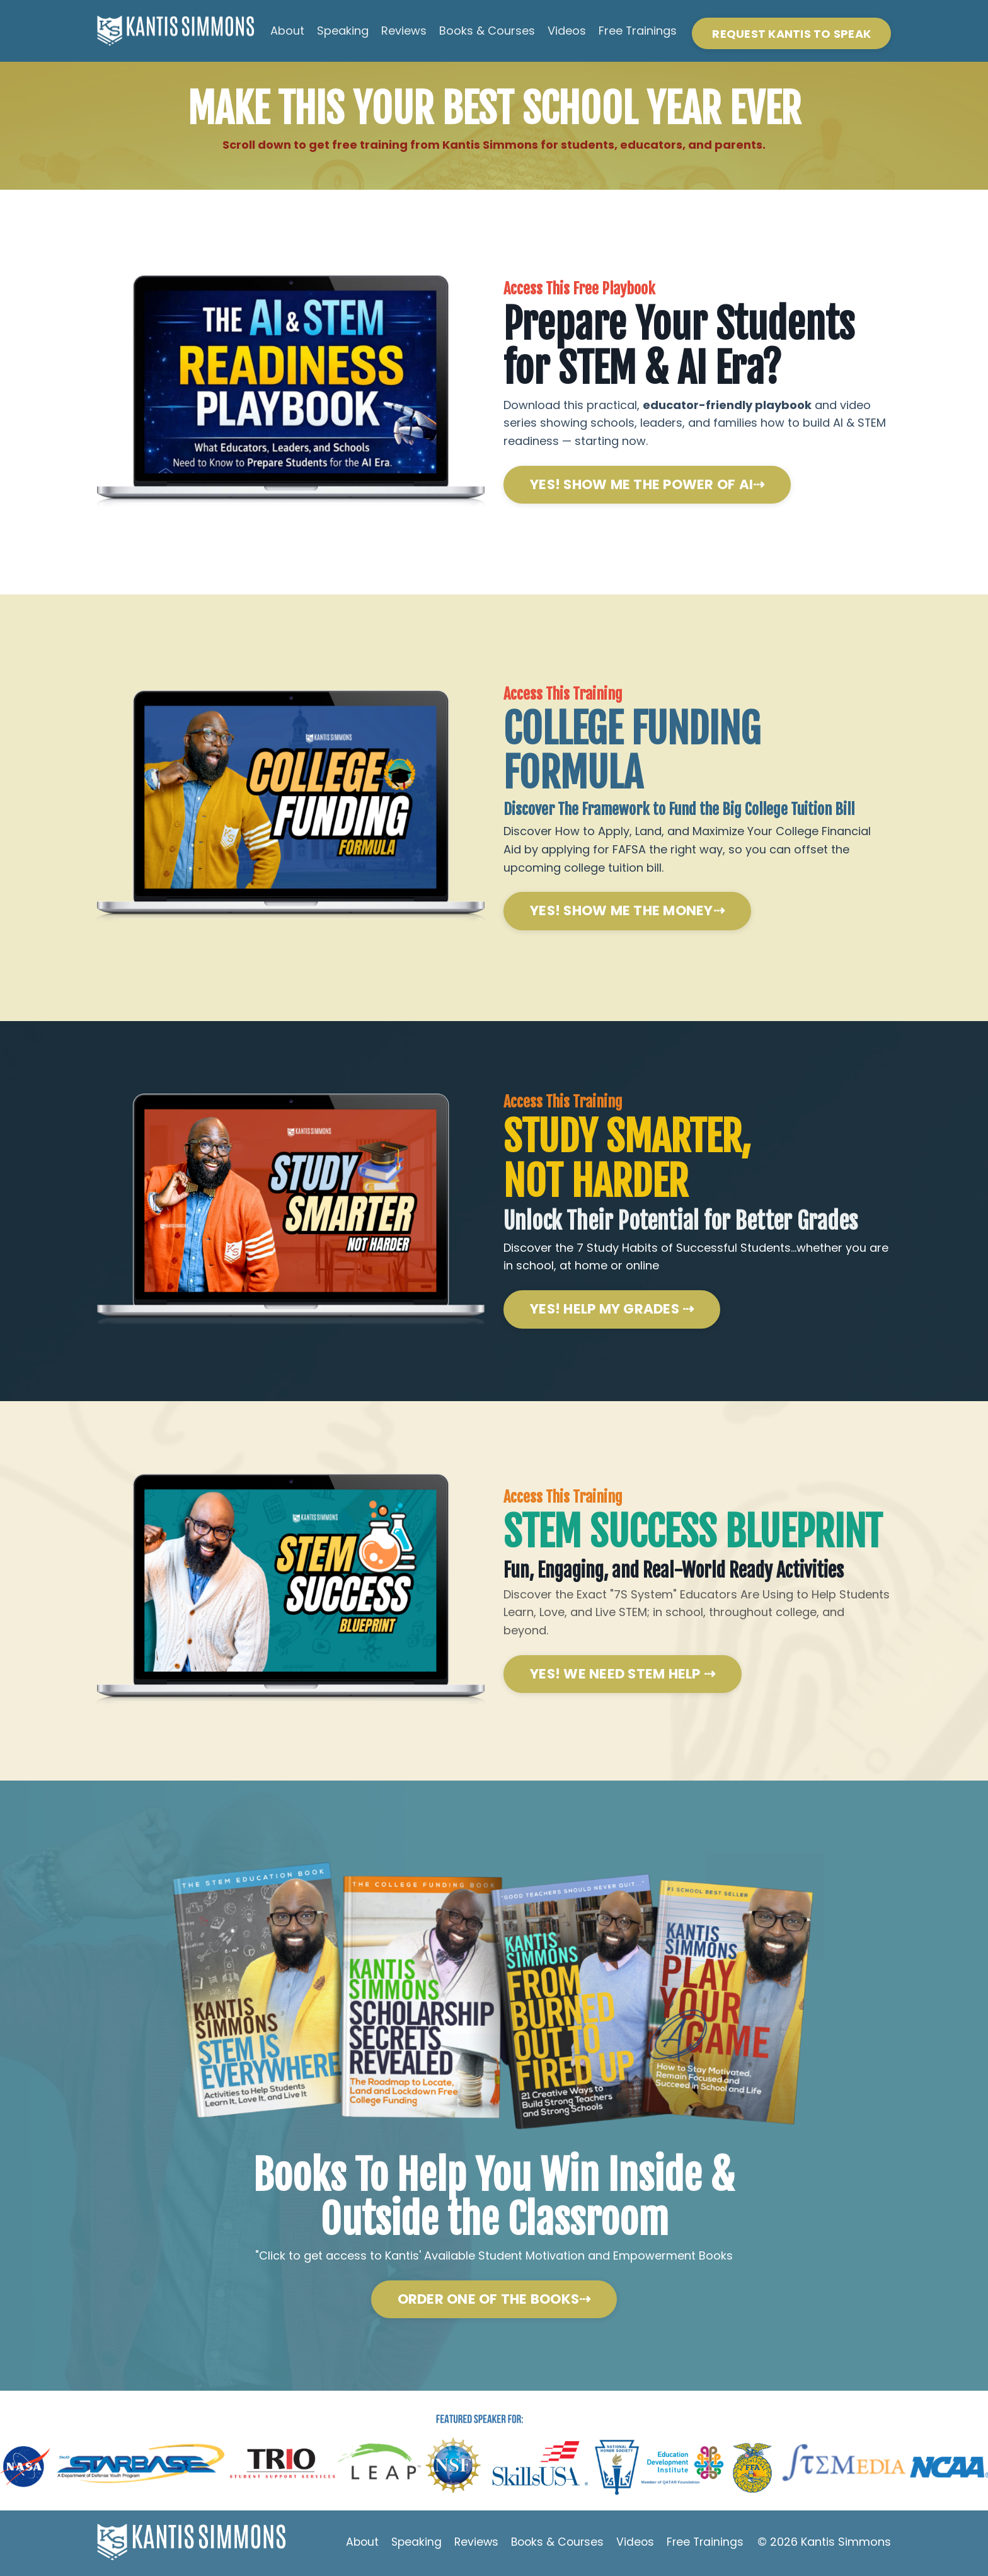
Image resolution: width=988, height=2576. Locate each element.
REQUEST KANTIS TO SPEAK (791, 34)
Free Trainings (637, 30)
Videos (566, 30)
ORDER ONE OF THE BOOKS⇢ (494, 2301)
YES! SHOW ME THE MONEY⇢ (627, 912)
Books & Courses (486, 30)
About (287, 30)
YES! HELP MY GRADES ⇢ (612, 1311)
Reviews (403, 30)
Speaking (342, 30)
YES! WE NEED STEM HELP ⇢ (622, 1675)
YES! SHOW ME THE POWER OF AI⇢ (647, 485)
